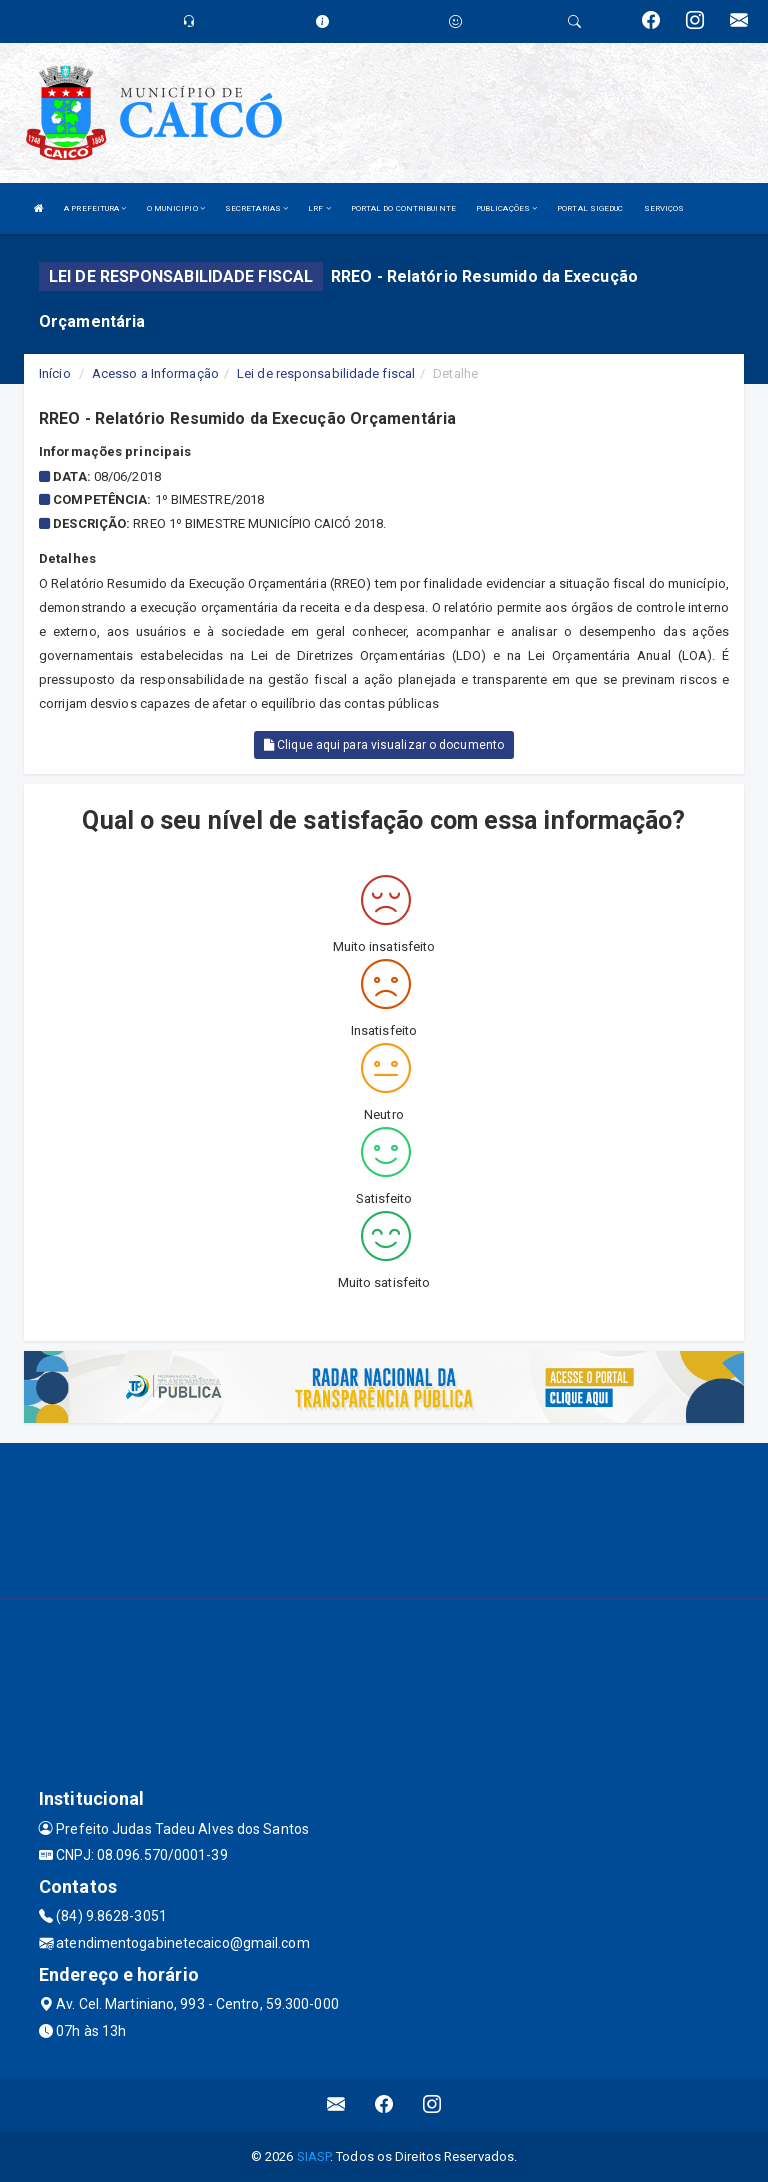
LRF (319, 208)
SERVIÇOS (664, 208)
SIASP (314, 2156)
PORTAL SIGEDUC (590, 208)
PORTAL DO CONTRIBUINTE (403, 208)
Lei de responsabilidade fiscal (326, 373)
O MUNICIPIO (176, 208)
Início (55, 373)
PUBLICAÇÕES (506, 208)
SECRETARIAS (256, 208)
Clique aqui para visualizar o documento (384, 745)
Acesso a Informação (155, 373)
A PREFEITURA (95, 208)
